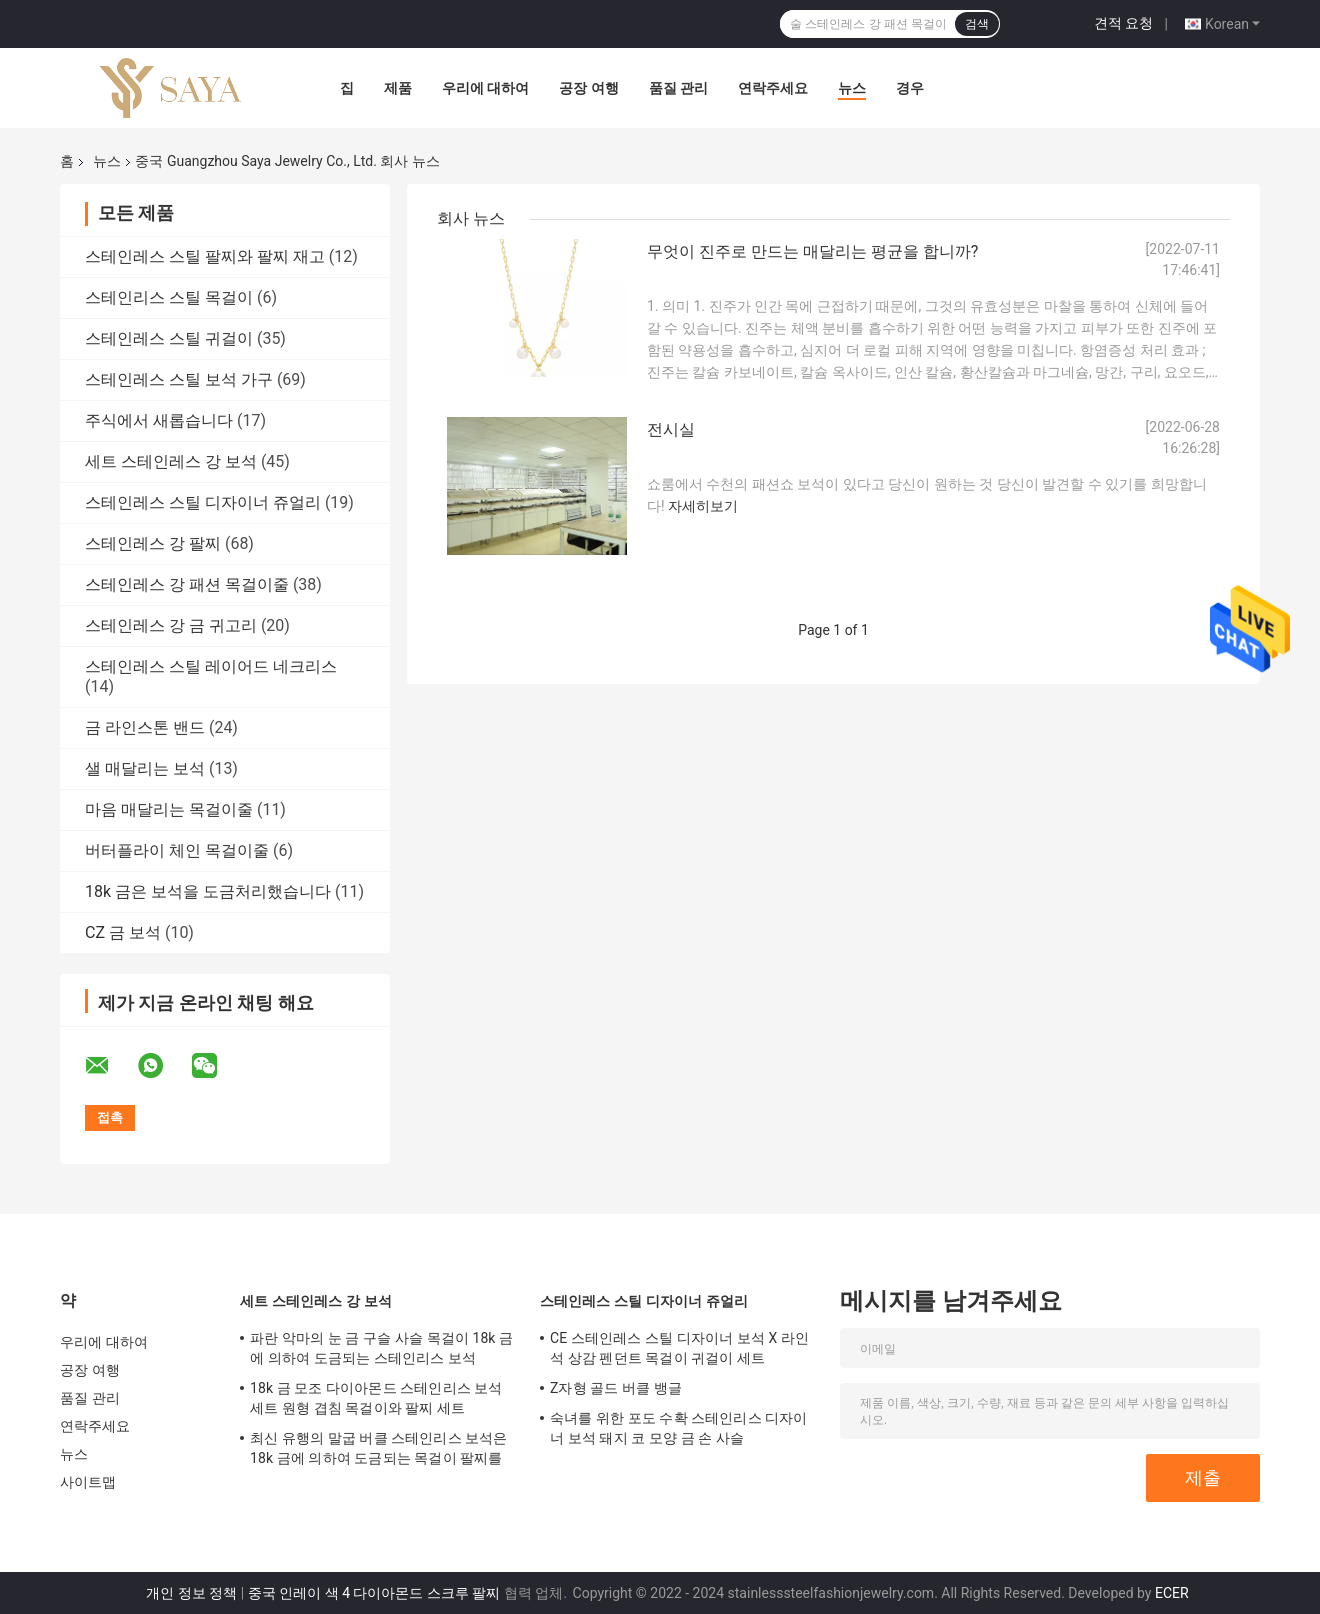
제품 (398, 88)
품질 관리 (678, 88)
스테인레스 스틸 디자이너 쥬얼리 (203, 502)
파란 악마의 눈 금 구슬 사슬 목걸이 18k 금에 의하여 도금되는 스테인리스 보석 (381, 1348)
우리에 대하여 (485, 88)
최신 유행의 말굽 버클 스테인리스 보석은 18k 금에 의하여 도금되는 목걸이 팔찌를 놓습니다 (379, 1451)
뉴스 (852, 88)
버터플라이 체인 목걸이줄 (177, 850)
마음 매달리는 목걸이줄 (169, 809)
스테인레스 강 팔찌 (153, 543)
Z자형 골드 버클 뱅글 (616, 1388)
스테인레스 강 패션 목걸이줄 (187, 584)
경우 (910, 88)
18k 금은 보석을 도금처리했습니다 (208, 891)
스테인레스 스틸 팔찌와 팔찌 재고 (205, 256)
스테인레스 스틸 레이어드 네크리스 (211, 666)
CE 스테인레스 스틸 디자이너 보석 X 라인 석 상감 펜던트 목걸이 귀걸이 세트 (679, 1348)
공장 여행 (588, 88)
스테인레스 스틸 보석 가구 (179, 379)
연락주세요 (773, 88)
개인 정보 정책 (191, 1593)
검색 (977, 24)
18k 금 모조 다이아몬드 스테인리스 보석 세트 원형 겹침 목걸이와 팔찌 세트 (376, 1398)
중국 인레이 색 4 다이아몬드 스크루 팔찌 (374, 1593)
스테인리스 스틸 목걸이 (169, 297)
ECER (1172, 1593)
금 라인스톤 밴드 (145, 727)
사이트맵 (88, 1482)
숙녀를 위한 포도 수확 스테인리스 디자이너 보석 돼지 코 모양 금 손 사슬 (679, 1428)
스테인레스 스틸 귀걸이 (169, 338)
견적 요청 (1123, 23)
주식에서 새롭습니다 (159, 420)
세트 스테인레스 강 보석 (171, 461)
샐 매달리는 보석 (145, 768)
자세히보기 (703, 506)
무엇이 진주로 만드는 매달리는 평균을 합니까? (812, 251)
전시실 (671, 429)
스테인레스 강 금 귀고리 (171, 625)
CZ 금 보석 (123, 932)
